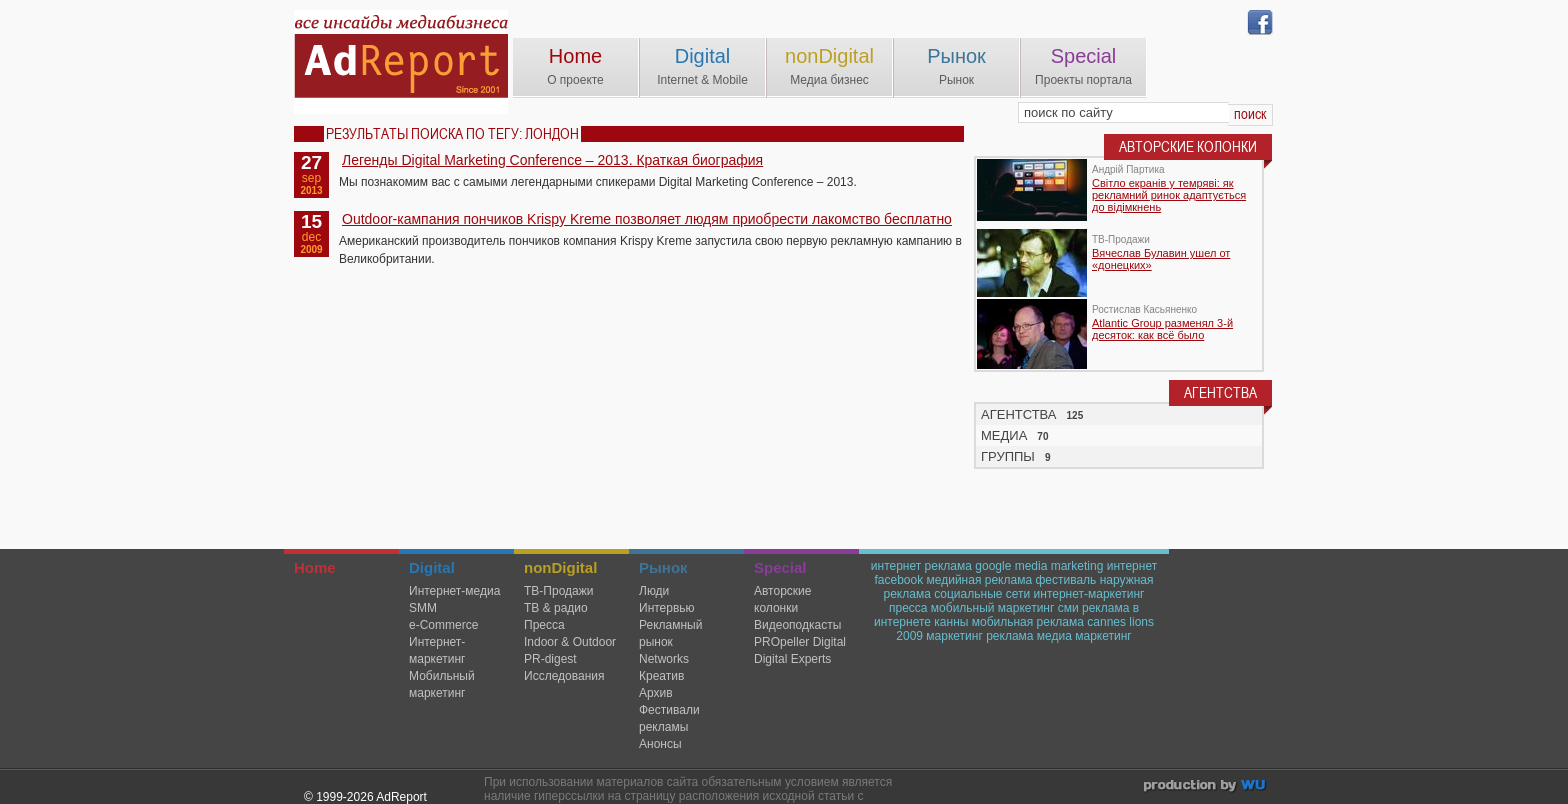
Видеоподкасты (797, 625)
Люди (654, 591)
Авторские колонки (782, 599)
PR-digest (550, 659)
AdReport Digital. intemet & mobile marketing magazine (401, 62)
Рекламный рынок (670, 633)
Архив (656, 693)
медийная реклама (980, 580)
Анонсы (660, 744)
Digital (703, 56)
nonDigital (829, 56)
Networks (664, 659)
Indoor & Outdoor (570, 642)
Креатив (661, 676)
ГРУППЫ (1008, 456)
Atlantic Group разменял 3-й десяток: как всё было (1162, 329)
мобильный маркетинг (993, 608)
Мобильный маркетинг (442, 684)
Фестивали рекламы (669, 718)
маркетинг (954, 636)
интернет (1132, 566)
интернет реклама (921, 566)
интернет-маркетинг (1089, 594)
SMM (423, 608)
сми (1068, 608)
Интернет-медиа (454, 591)
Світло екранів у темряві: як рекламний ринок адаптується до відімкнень (1169, 195)
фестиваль (1065, 580)
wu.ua (1206, 787)
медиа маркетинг (1084, 636)
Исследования (564, 676)
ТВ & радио (556, 608)
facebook (898, 580)
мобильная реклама (1028, 622)
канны (951, 622)
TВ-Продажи (558, 591)
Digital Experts (792, 659)
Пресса (544, 625)
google (993, 566)
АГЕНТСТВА (1019, 414)
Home (575, 56)
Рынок (956, 56)
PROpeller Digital (800, 642)
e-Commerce (443, 625)
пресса (908, 608)
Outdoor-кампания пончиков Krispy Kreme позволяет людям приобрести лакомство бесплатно (647, 219)
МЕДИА (1004, 435)
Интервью (667, 608)
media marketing (1059, 566)
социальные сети (982, 594)
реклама (1009, 636)
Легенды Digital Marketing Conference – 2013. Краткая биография (552, 160)
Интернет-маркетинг (437, 650)
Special (1084, 56)
